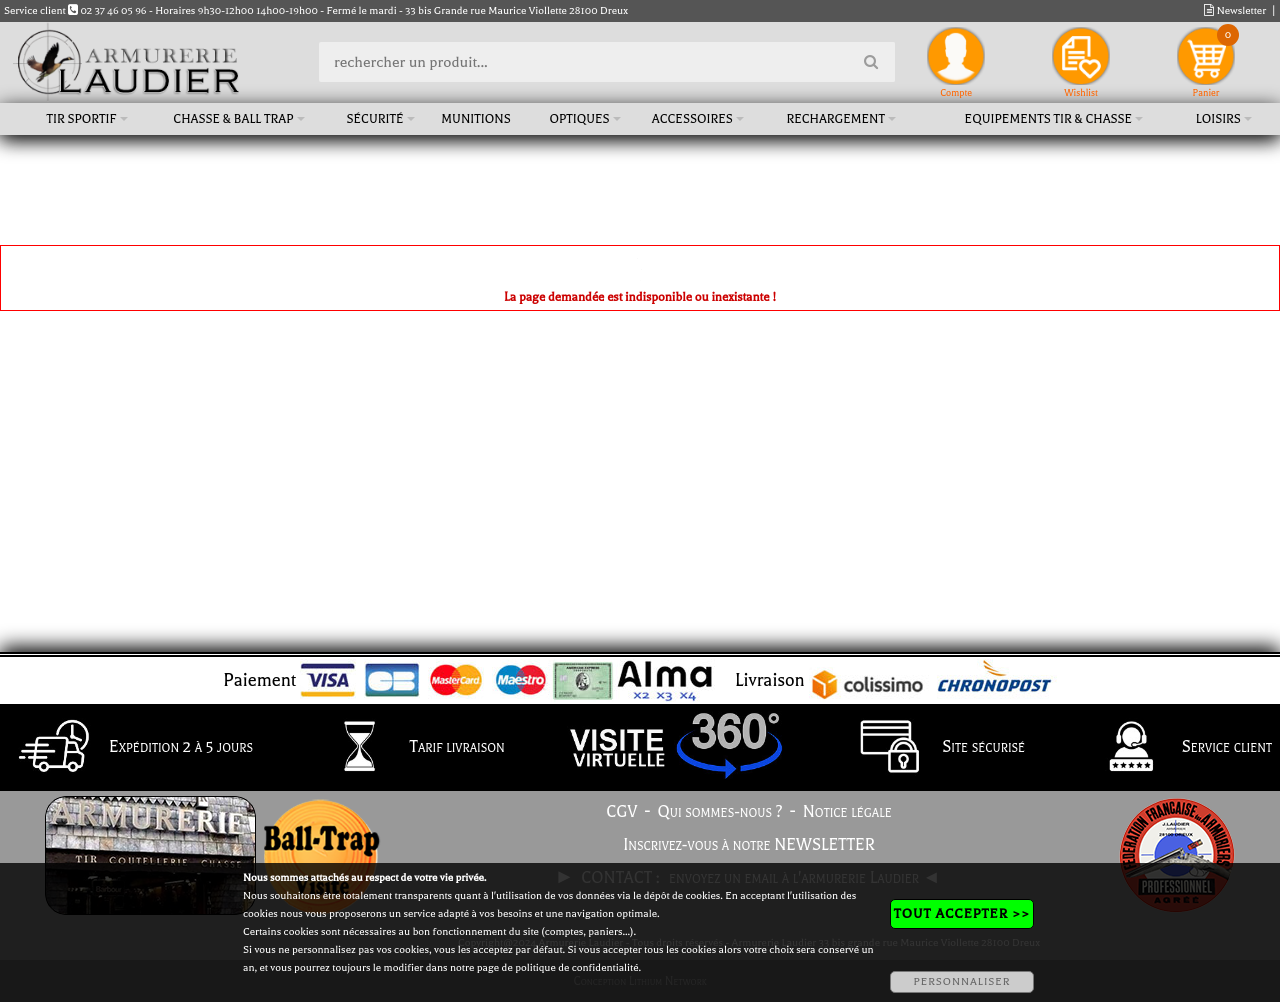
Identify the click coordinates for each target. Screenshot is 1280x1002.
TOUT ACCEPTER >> (962, 913)
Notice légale (847, 812)
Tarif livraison (407, 748)
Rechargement (835, 119)
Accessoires (692, 119)
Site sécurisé (933, 748)
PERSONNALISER (961, 981)
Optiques (579, 119)
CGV (621, 812)
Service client (1176, 748)
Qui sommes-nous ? (720, 812)
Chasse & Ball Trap (233, 119)
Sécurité (374, 119)
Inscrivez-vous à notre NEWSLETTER (749, 845)
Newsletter (1235, 10)
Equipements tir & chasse (1049, 119)
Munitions (475, 119)
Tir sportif (82, 119)
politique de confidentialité (576, 967)
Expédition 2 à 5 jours (130, 748)
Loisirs (1218, 119)
